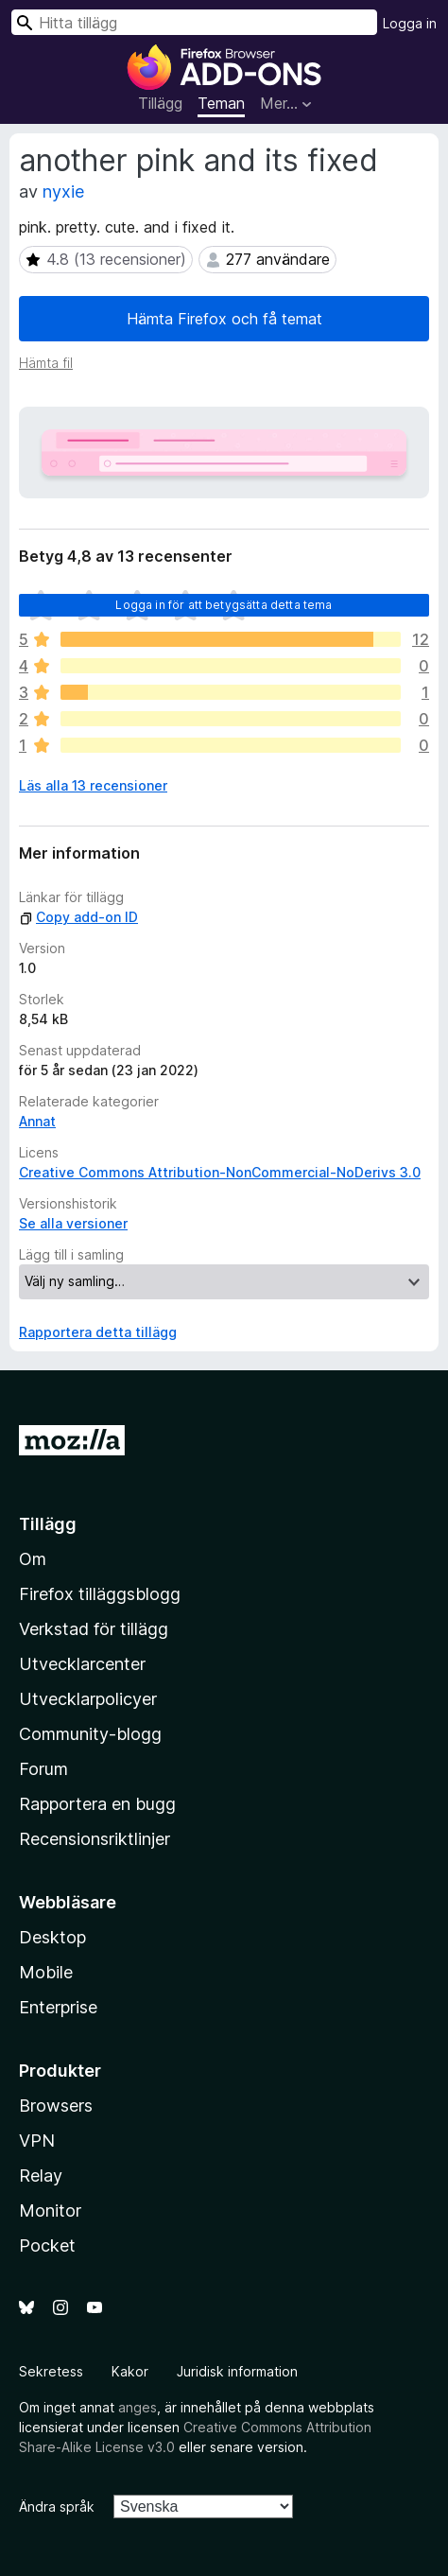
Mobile (46, 1972)
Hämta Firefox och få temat (224, 318)
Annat (37, 1121)
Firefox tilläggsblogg (100, 1594)
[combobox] (194, 22)
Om (32, 1559)
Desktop (52, 1937)
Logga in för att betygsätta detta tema (223, 605)
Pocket (47, 2245)
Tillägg (160, 103)
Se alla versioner (73, 1223)
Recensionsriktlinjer (94, 1839)
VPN (37, 2140)
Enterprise (58, 2007)
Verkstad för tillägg (93, 1629)
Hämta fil (46, 363)
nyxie (63, 191)
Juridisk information (237, 2371)
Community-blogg (90, 1734)
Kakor (130, 2371)
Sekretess (51, 2371)
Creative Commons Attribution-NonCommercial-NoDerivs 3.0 (220, 1172)
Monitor (50, 2210)
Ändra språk (57, 2506)
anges (137, 2407)
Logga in (410, 23)
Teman (221, 103)
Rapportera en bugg (97, 1804)
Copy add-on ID (78, 917)
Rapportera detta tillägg (98, 1332)
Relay (40, 2175)
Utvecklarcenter (82, 1664)
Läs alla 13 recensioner (93, 785)
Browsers (56, 2105)
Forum (43, 1769)
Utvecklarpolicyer (88, 1699)
